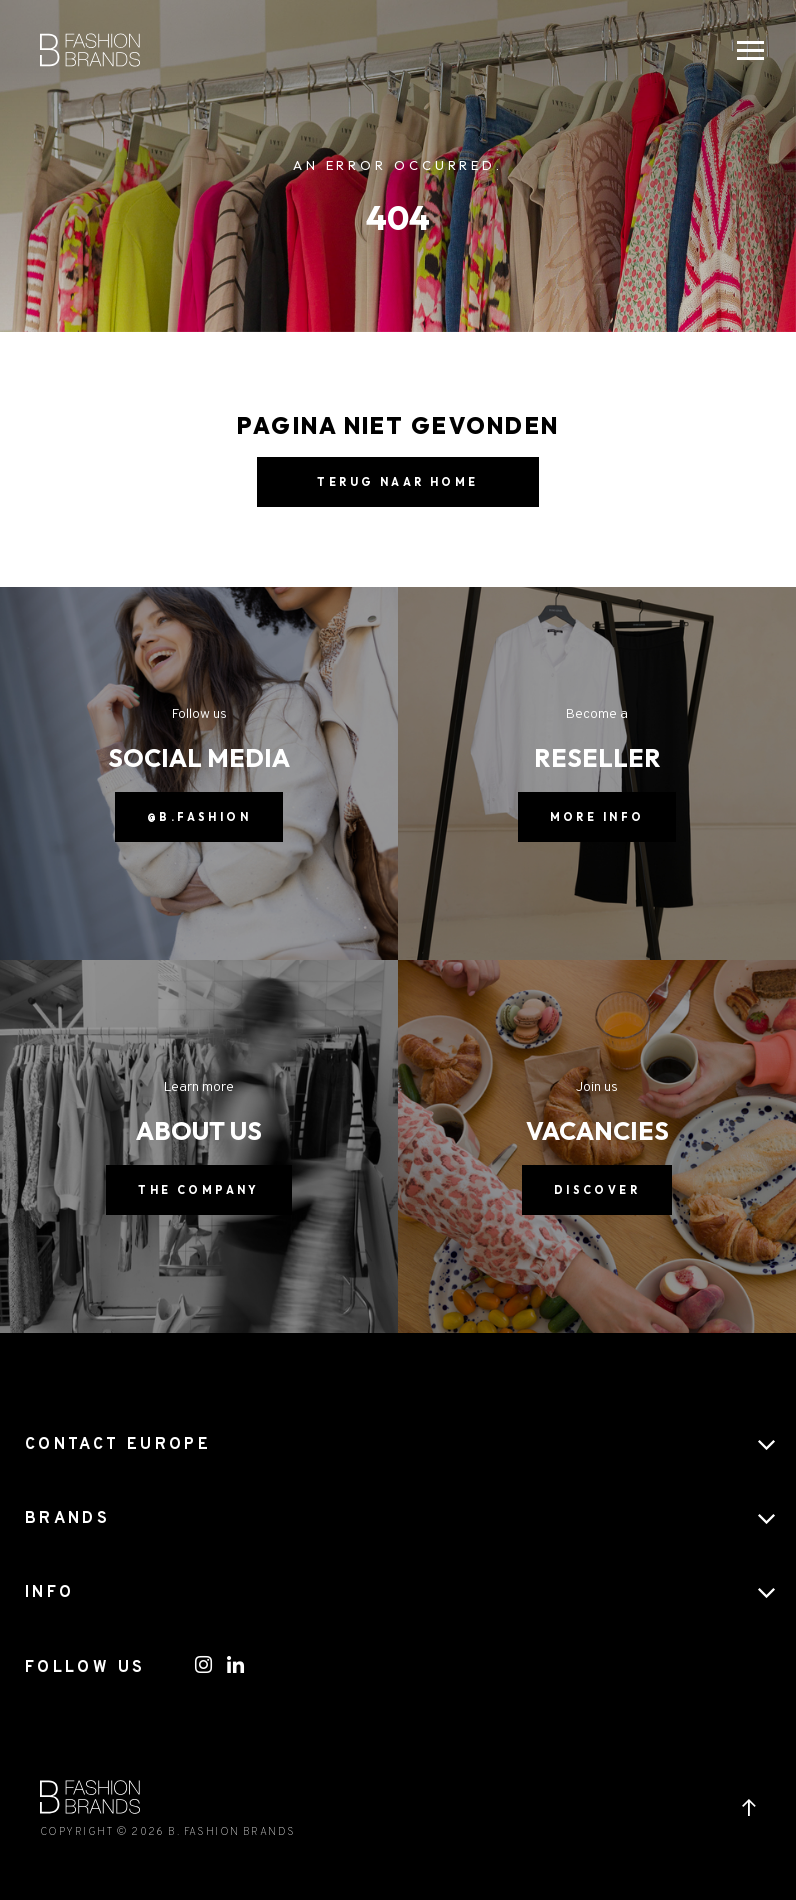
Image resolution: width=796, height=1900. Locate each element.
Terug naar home (397, 482)
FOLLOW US (85, 1668)
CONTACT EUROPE (118, 1445)
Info (49, 1593)
